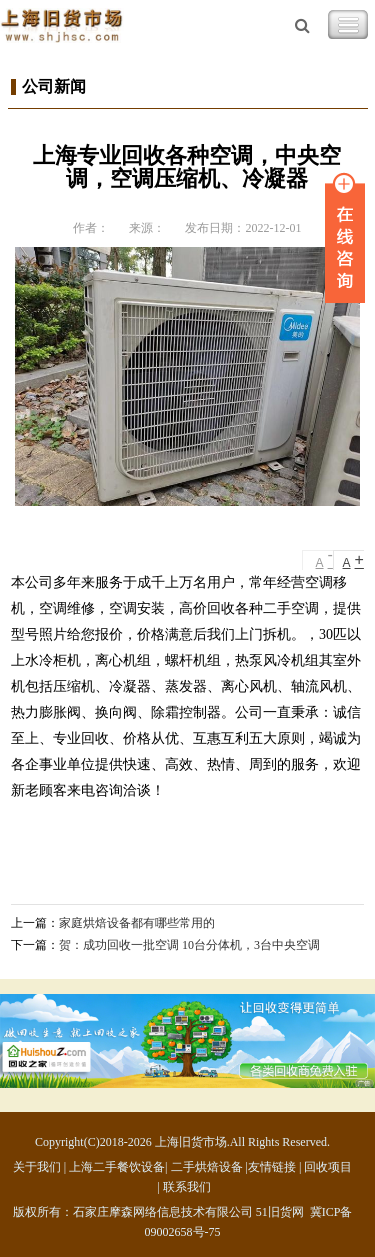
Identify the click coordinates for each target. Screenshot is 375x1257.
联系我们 (187, 1187)
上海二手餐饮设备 (117, 1167)
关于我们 (37, 1167)
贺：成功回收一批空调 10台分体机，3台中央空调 (189, 945)
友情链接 (272, 1167)
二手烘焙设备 (207, 1167)
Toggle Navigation (348, 25)
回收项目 (328, 1167)
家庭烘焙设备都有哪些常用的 (137, 923)
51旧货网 (280, 1212)
